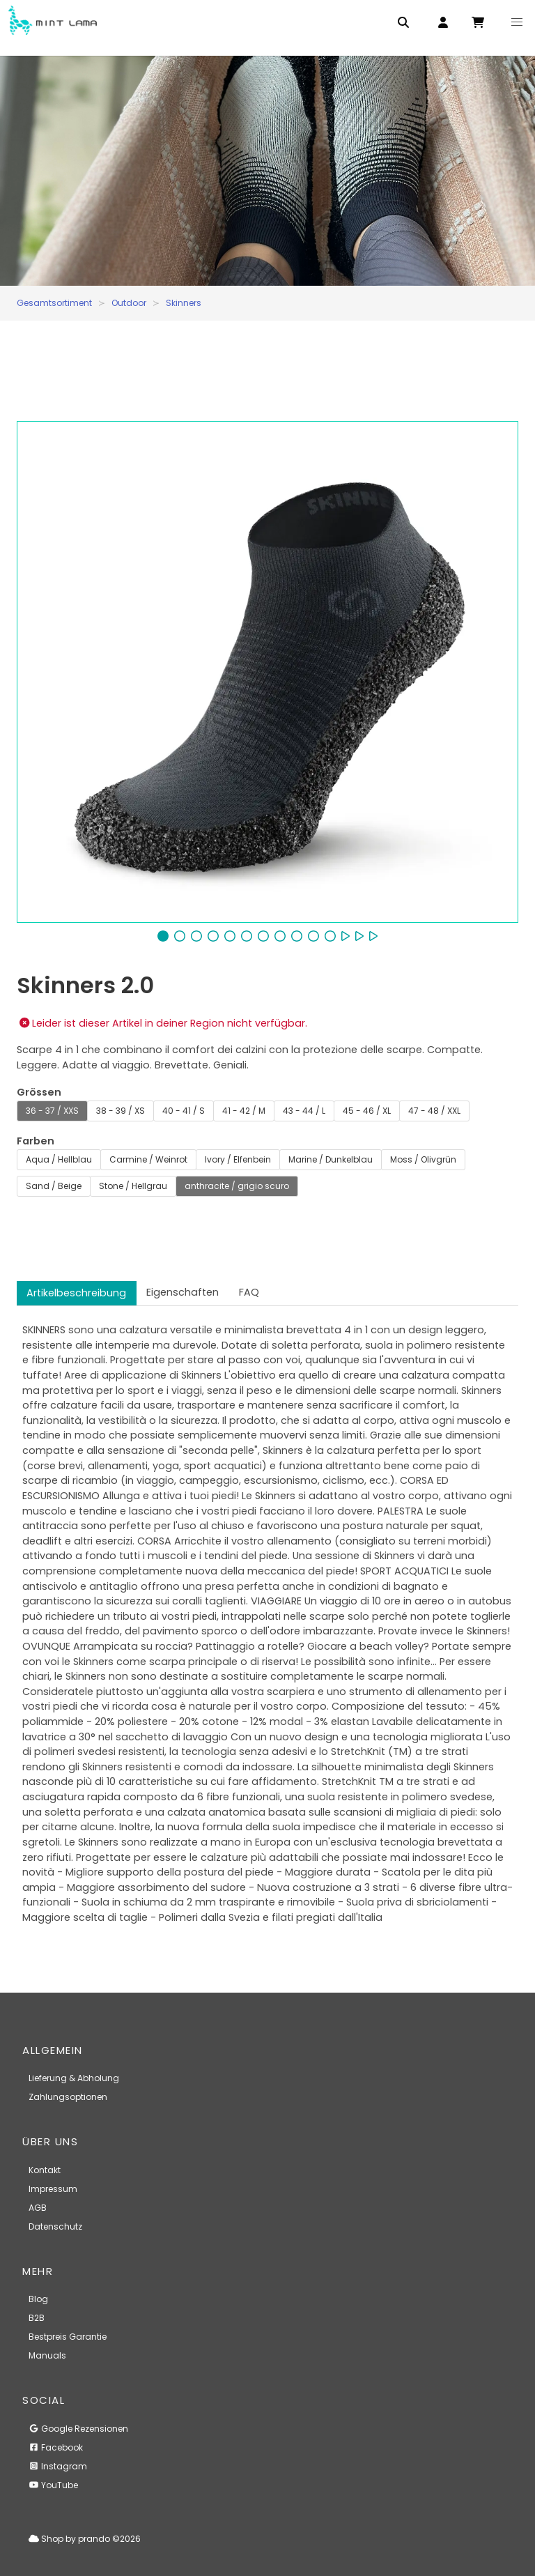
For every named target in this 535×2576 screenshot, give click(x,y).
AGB (38, 2208)
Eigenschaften (182, 1292)
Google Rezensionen (78, 2429)
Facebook (56, 2447)
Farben (35, 1141)
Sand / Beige (54, 1186)
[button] (517, 22)
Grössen (39, 1092)
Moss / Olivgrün (423, 1159)
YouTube (53, 2485)
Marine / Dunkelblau (330, 1159)
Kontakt (45, 2170)
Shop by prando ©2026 (85, 2539)
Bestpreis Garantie (68, 2337)
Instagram (58, 2466)
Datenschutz (55, 2226)
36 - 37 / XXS (52, 1111)
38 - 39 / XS (120, 1111)
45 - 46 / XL (367, 1111)
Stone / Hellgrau (133, 1186)
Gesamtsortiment (54, 303)
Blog (38, 2299)
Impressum (53, 2189)
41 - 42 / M (243, 1111)
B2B (37, 2318)
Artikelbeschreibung (76, 1293)
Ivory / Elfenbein (238, 1159)
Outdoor (128, 303)
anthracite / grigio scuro (237, 1186)
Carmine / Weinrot (148, 1159)
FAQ (249, 1292)
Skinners (183, 303)
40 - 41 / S (183, 1111)
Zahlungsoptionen (68, 2097)
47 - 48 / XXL (434, 1111)
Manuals (47, 2355)
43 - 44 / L (304, 1111)
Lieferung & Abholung (74, 2078)
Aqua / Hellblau (59, 1159)
